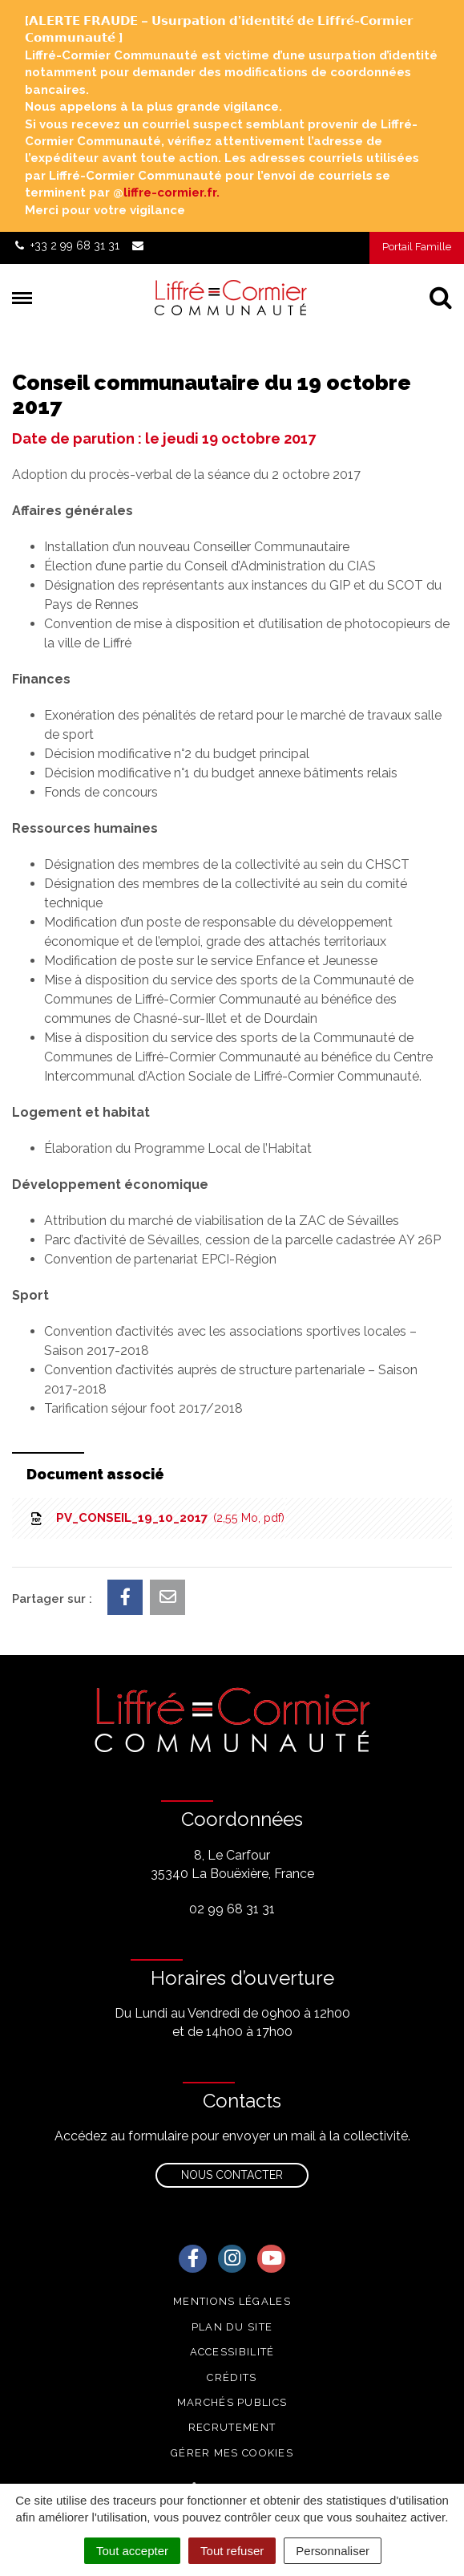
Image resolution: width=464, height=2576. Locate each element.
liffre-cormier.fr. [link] (171, 192)
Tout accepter (132, 2551)
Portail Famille (416, 247)
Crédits (231, 2377)
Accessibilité (232, 2352)
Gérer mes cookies (232, 2453)
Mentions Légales (232, 2301)
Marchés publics (232, 2402)
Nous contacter (232, 2174)
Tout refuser (232, 2551)
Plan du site (232, 2327)
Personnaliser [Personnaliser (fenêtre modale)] (332, 2551)
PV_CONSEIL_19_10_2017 (156, 1518)
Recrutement (232, 2427)
